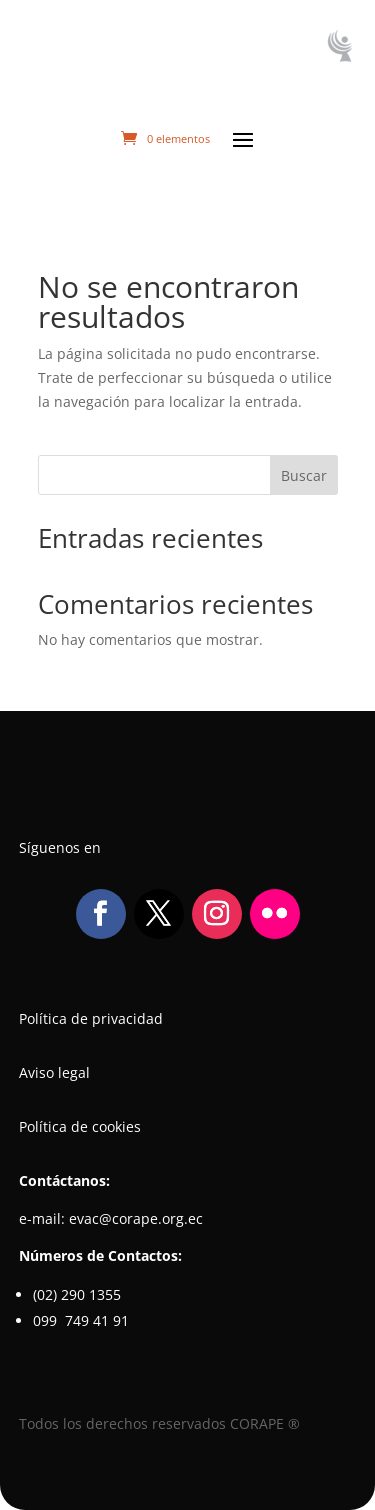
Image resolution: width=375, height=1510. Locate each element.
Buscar (304, 475)
